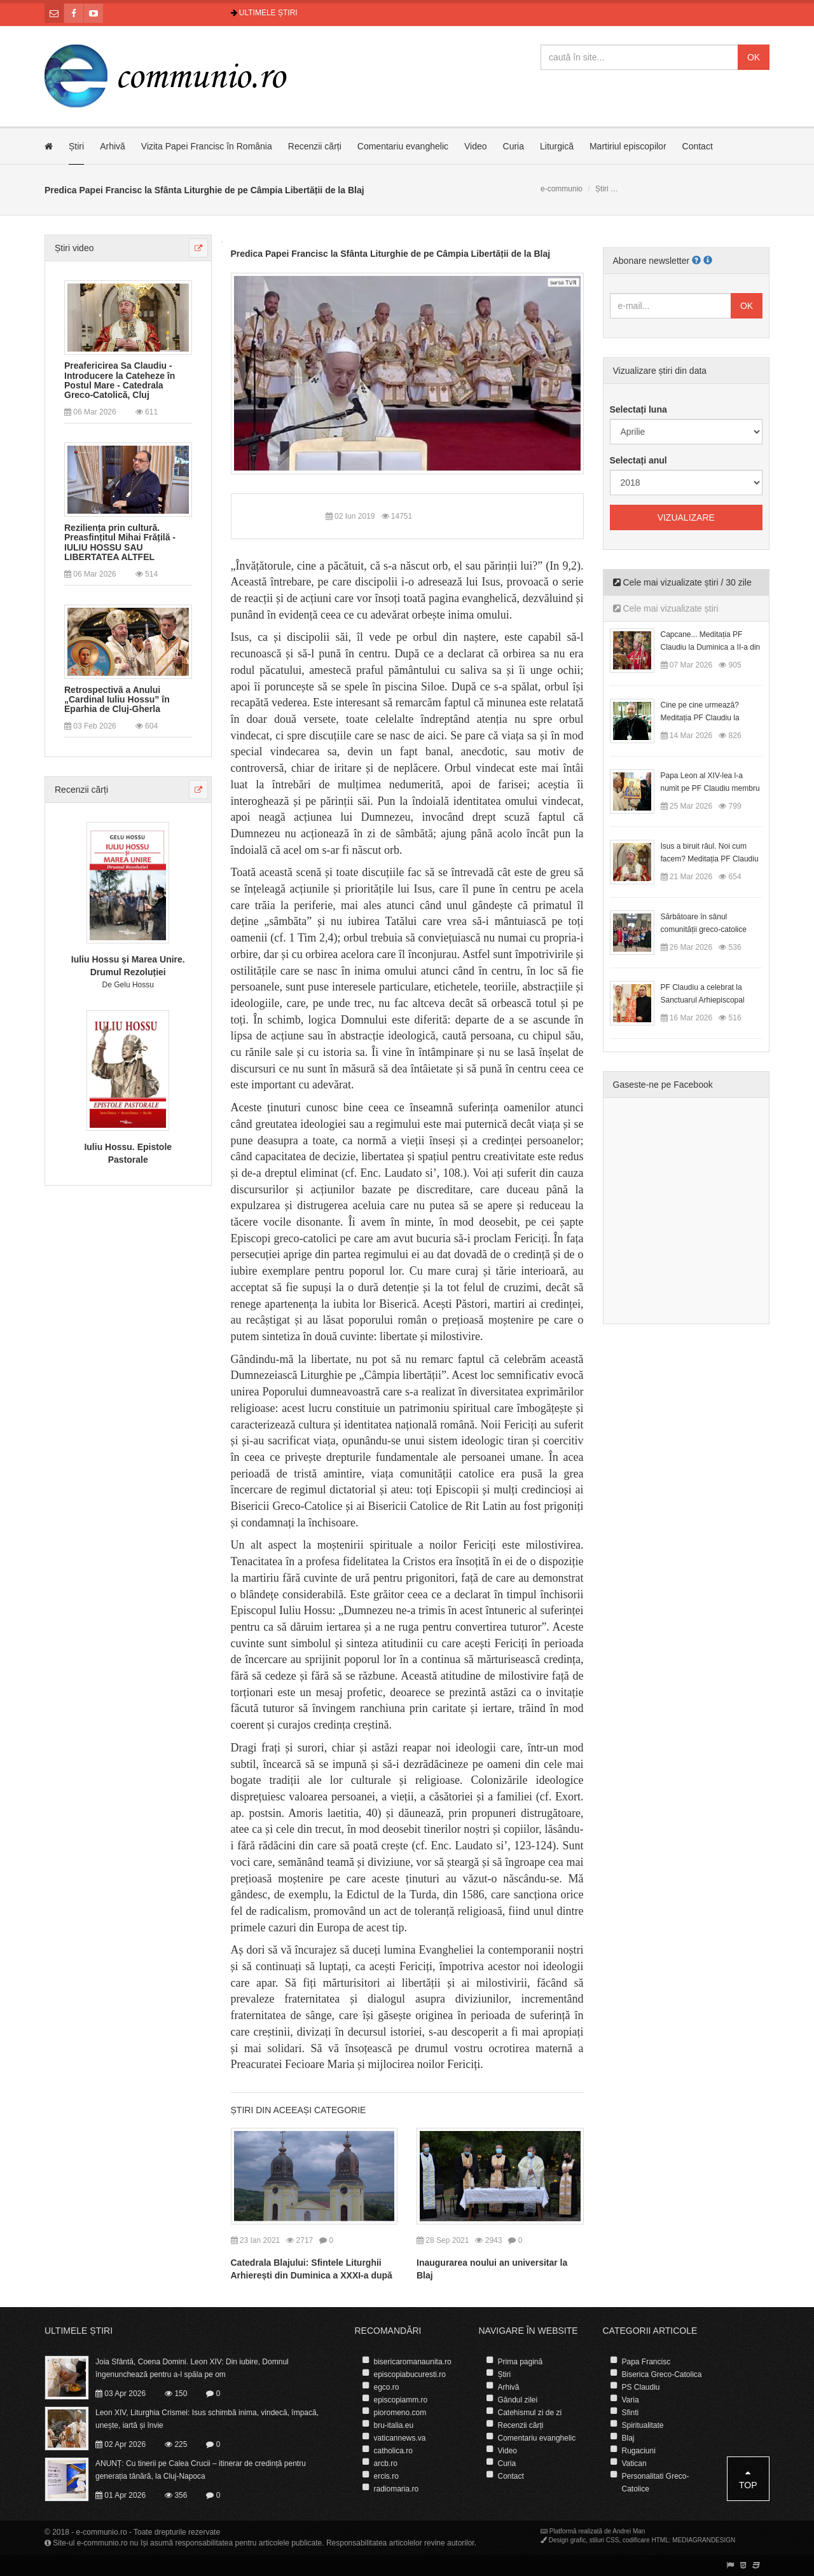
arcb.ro (385, 2463)
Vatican (634, 2463)
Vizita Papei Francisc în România (206, 146)
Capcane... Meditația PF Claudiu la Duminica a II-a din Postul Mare (711, 647)
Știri (76, 146)
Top (748, 2479)
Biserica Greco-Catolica (662, 2374)
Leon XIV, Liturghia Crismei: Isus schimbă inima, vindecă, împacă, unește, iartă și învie (207, 2419)
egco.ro (386, 2387)
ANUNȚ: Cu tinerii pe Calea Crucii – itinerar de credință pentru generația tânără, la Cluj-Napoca (200, 2470)
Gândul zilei (518, 2399)
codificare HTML (646, 2540)
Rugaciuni (639, 2450)
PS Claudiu (641, 2387)
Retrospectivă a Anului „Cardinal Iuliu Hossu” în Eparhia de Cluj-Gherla (117, 700)
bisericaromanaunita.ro (413, 2361)
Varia (630, 2399)
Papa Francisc (646, 2361)
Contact (697, 146)
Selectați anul (638, 460)
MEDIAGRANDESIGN (703, 2540)
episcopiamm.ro (401, 2399)
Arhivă (112, 146)
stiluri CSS (604, 2540)
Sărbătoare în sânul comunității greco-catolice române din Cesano (704, 929)
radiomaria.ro (396, 2488)
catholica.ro (393, 2450)
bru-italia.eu (394, 2425)
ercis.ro (386, 2476)
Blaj (628, 2438)
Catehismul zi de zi (530, 2412)
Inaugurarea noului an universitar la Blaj (492, 2268)
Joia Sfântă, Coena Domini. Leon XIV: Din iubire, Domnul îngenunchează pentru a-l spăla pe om (192, 2368)
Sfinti (630, 2412)
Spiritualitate (643, 2425)
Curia (513, 146)
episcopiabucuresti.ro (410, 2374)
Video (475, 146)
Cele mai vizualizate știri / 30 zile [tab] (682, 582)
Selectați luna (638, 409)
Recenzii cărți (314, 146)
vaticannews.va (400, 2438)
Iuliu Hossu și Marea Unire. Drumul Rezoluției (128, 965)
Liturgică (557, 146)
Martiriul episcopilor (628, 146)
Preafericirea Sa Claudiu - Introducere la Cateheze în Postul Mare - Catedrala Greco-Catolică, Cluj (119, 380)
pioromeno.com (400, 2412)
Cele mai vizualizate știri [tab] (666, 608)
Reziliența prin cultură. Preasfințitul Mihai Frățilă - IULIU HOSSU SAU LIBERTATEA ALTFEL (120, 542)
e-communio (562, 188)
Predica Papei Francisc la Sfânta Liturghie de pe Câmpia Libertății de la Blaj (391, 254)
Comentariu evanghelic (402, 146)
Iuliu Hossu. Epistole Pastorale (128, 1153)
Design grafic (567, 2540)
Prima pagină (520, 2361)
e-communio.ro (101, 2532)
